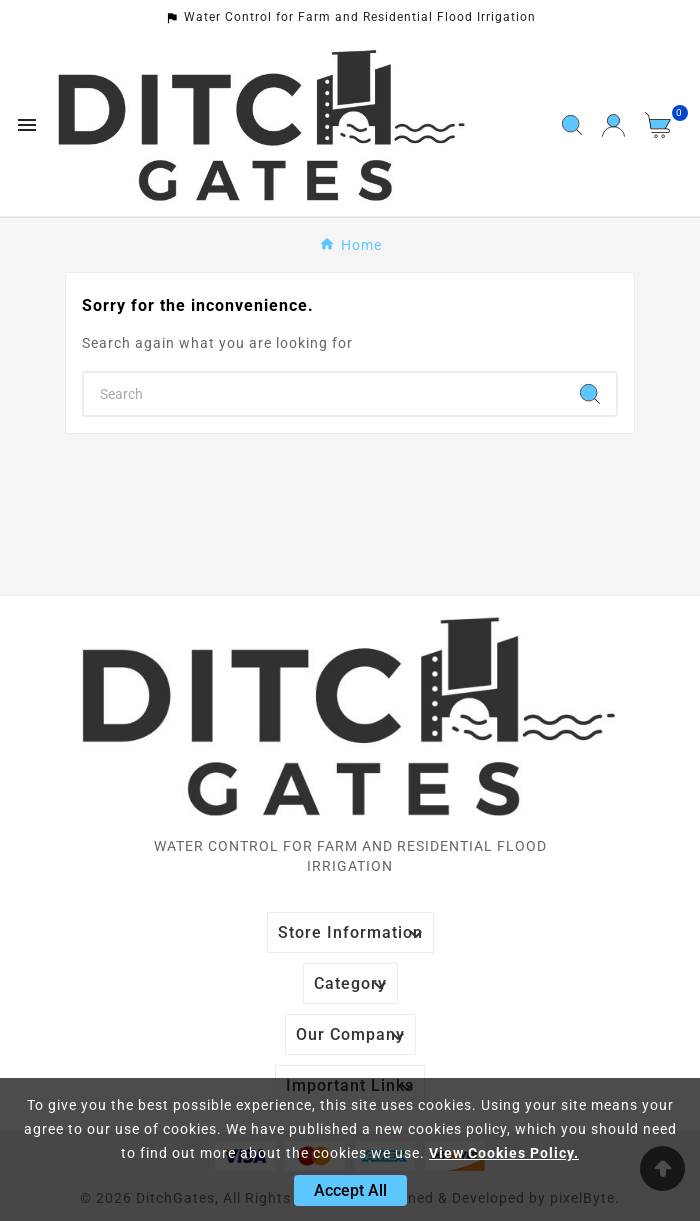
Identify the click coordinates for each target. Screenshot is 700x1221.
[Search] (324, 394)
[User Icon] (613, 125)
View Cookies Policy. (504, 1153)
